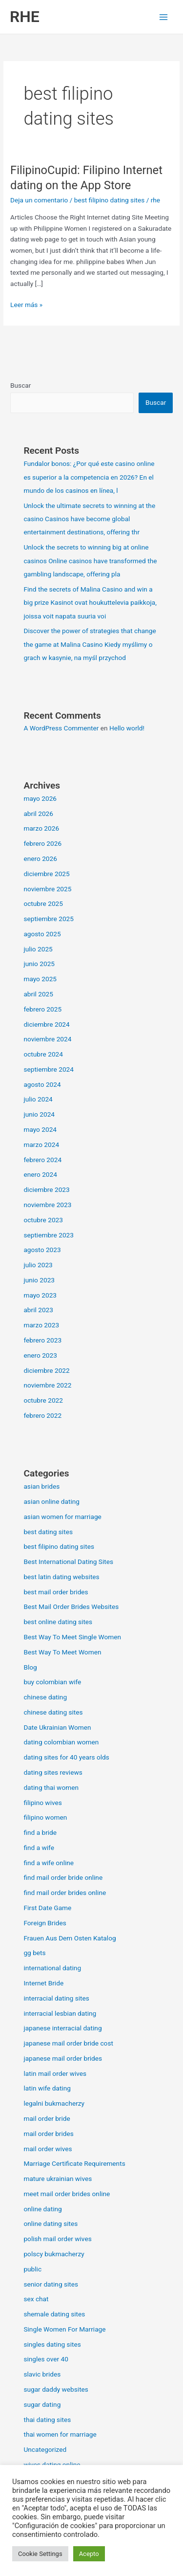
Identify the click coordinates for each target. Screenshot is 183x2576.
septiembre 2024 (48, 1069)
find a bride (40, 1832)
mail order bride (46, 2118)
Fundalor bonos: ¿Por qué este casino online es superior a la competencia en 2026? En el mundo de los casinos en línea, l (88, 477)
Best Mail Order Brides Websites (71, 1606)
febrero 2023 (42, 1340)
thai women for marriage (59, 2434)
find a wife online (48, 1863)
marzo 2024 (41, 1144)
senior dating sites (50, 2284)
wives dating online (51, 2464)
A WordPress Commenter (61, 728)
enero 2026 (40, 858)
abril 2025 (38, 994)
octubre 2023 (43, 1220)
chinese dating (45, 1697)
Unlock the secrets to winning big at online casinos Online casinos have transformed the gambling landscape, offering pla (90, 560)
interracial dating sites (56, 1998)
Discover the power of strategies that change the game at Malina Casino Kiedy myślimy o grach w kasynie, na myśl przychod (89, 644)
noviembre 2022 (47, 1385)
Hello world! (126, 728)
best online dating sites (57, 1622)
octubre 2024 (43, 1054)
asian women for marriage (62, 1516)
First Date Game (47, 1908)
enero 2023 (40, 1355)
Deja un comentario (39, 200)
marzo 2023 (41, 1325)
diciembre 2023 (46, 1189)
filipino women (45, 1817)
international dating (52, 1968)
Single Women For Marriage (64, 2329)
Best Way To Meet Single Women (72, 1637)
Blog (30, 1667)
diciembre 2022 (46, 1370)
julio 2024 (37, 1099)
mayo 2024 (40, 1129)
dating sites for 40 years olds (66, 1757)
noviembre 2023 (47, 1205)
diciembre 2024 (46, 1024)
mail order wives (47, 2149)
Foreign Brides (44, 1923)
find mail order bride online (62, 1877)
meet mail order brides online (66, 2194)
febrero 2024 (42, 1160)
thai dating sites (47, 2419)
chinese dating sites (52, 1712)
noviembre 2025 (47, 889)
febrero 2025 (42, 1009)
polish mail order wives (57, 2239)
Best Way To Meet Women (62, 1652)
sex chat (35, 2299)
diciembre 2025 (46, 874)
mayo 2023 (40, 1295)
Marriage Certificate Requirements (74, 2163)
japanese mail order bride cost (68, 2043)
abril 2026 (38, 813)
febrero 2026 (42, 843)
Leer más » (26, 303)
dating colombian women (61, 1742)
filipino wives (42, 1802)
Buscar (20, 385)
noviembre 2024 (47, 1039)
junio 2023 (39, 1280)
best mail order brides (55, 1592)
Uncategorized (44, 2449)
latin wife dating (47, 2088)
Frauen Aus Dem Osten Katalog (69, 1938)
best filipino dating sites (109, 200)
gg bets (34, 1953)
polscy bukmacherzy (53, 2254)
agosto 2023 (42, 1250)
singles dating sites (52, 2344)
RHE (25, 16)
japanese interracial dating (62, 2028)
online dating (42, 2209)
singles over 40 (45, 2359)
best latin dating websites (61, 1577)
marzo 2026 (41, 828)
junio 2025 (39, 964)
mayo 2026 (40, 798)
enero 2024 (40, 1174)
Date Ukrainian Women (57, 1727)
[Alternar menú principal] (164, 17)
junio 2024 (39, 1114)
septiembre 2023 (48, 1235)
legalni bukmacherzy (53, 2103)
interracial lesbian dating (59, 2013)
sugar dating (42, 2404)
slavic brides (42, 2374)
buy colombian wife (52, 1682)
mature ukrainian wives (57, 2178)
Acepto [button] (89, 2553)
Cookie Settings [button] (40, 2553)
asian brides (41, 1486)
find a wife (38, 1847)
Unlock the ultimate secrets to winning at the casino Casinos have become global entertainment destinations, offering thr (89, 519)
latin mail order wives (54, 2073)
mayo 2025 (40, 979)
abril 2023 (38, 1310)
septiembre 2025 (48, 919)
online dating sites (50, 2223)
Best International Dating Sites (68, 1561)
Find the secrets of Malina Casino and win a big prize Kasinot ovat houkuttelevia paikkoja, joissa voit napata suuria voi (89, 602)
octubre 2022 (43, 1400)
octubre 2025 (43, 903)
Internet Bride (43, 1983)
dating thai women (51, 1787)
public (32, 2269)
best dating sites (48, 1532)
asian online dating (51, 1501)
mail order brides (48, 2133)
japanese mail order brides (62, 2058)
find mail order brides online (64, 1892)
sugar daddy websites (55, 2389)
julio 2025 (37, 949)
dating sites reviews (52, 1772)
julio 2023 (37, 1265)
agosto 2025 (42, 934)
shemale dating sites (54, 2314)
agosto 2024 (42, 1084)
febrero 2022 (42, 1415)
